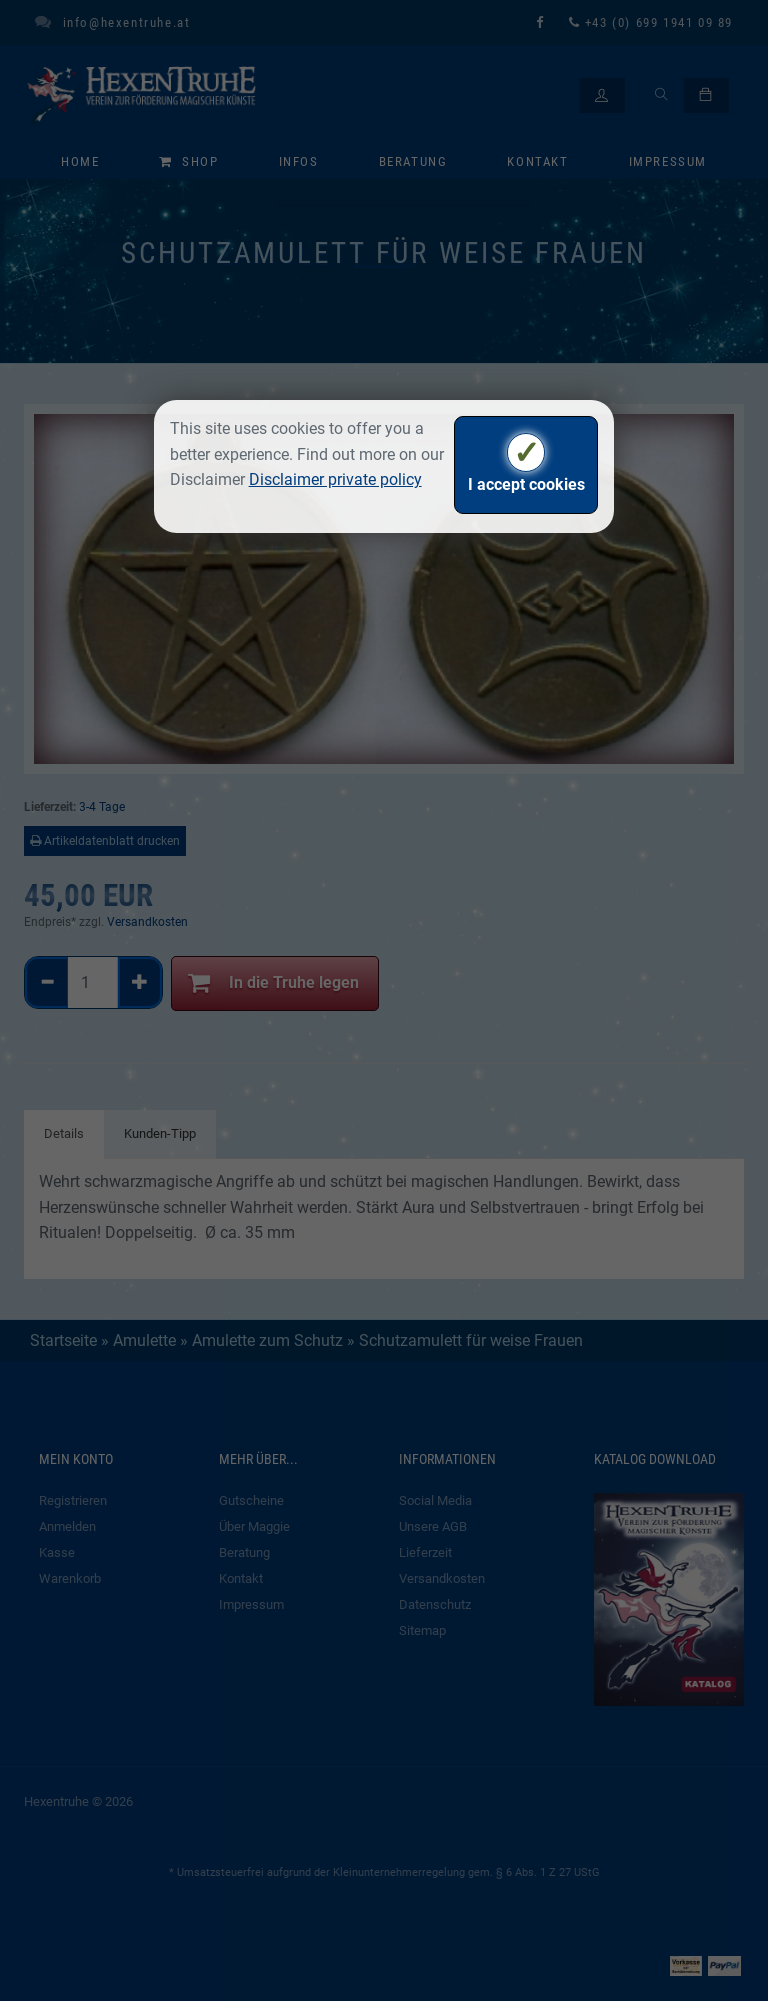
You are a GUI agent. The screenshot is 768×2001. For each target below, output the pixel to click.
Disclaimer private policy (335, 479)
